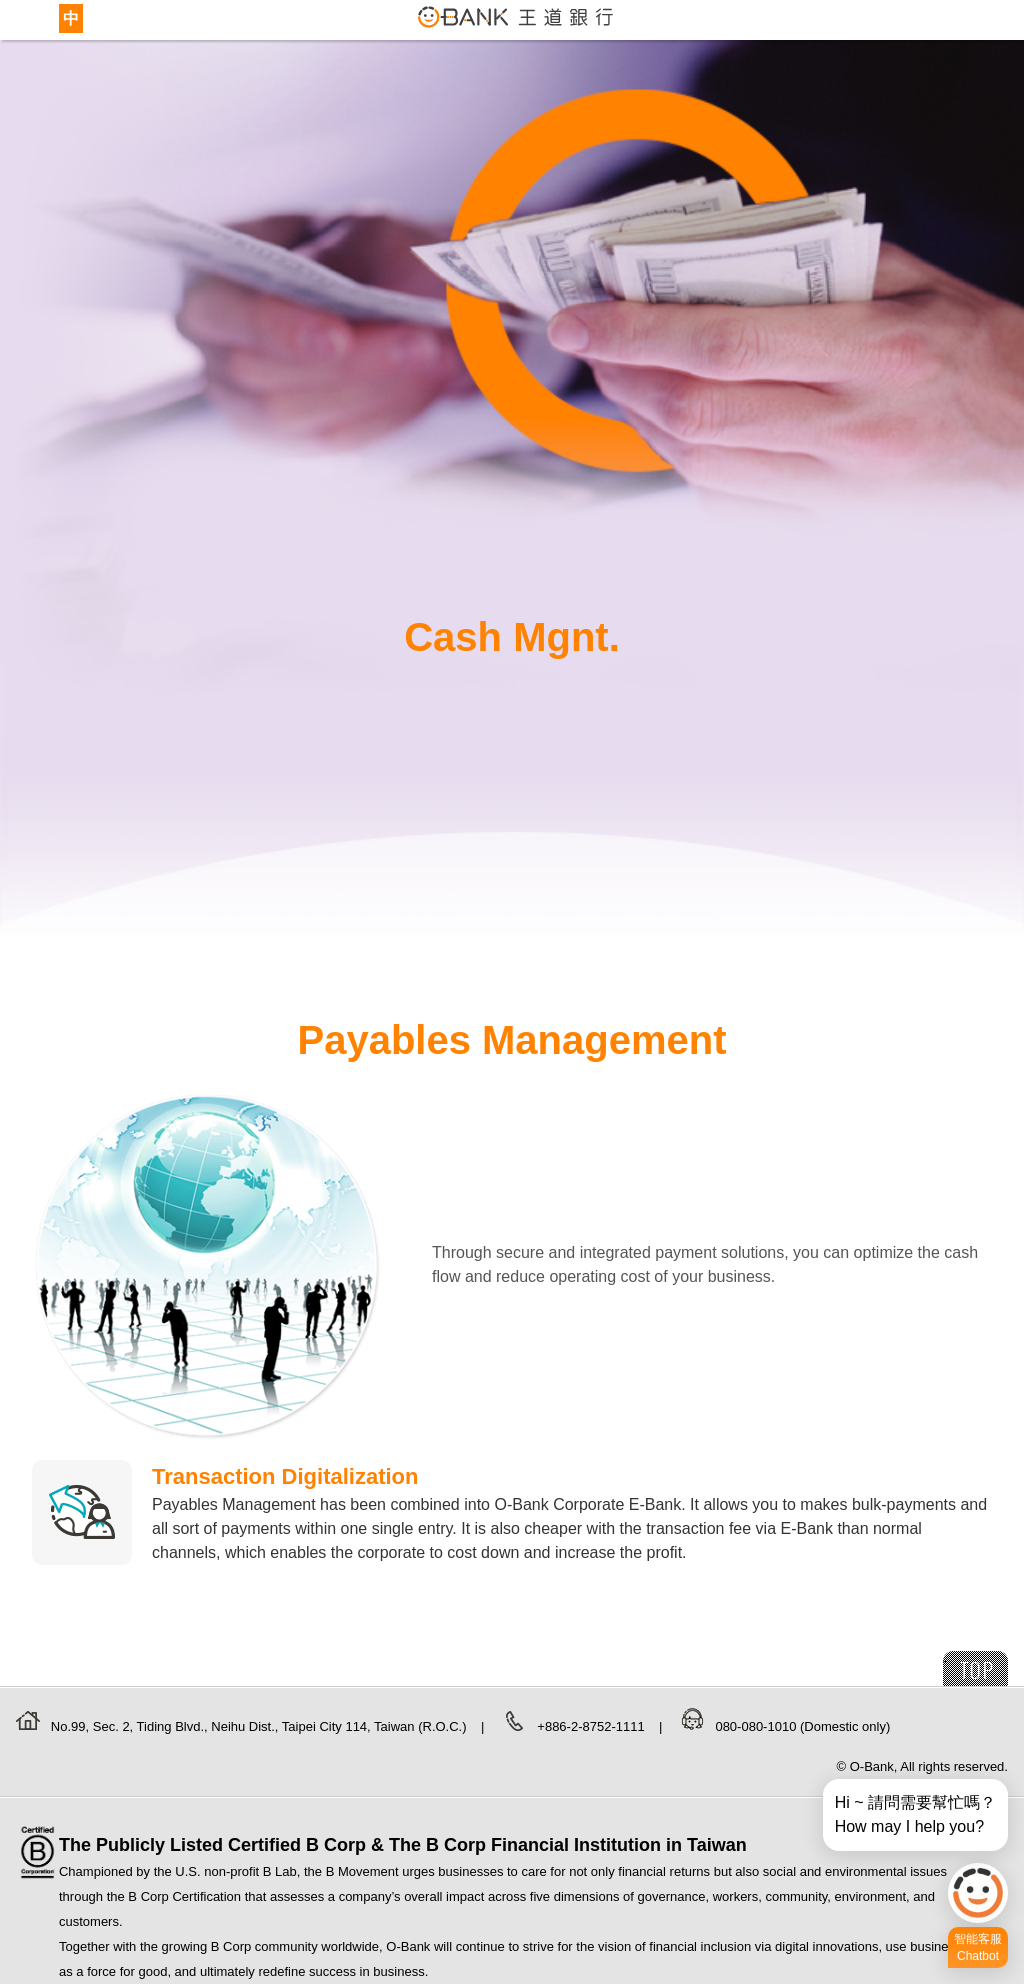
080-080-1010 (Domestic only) (802, 1726)
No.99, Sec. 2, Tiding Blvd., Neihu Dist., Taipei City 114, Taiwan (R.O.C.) (260, 1726)
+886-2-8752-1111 (592, 1726)
